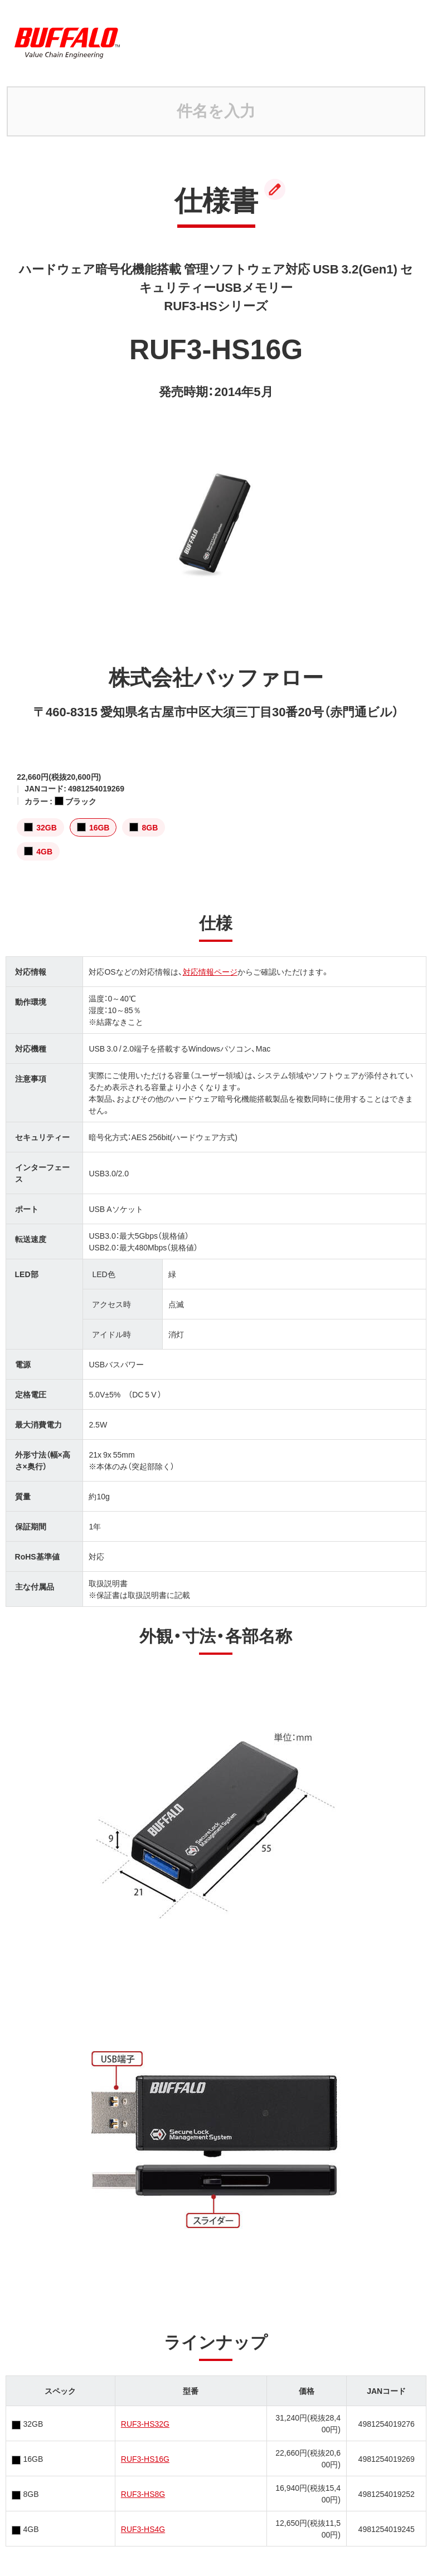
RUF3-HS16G (145, 2458)
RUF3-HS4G (143, 2528)
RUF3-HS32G (145, 2423)
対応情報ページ (210, 971)
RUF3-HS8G (143, 2493)
